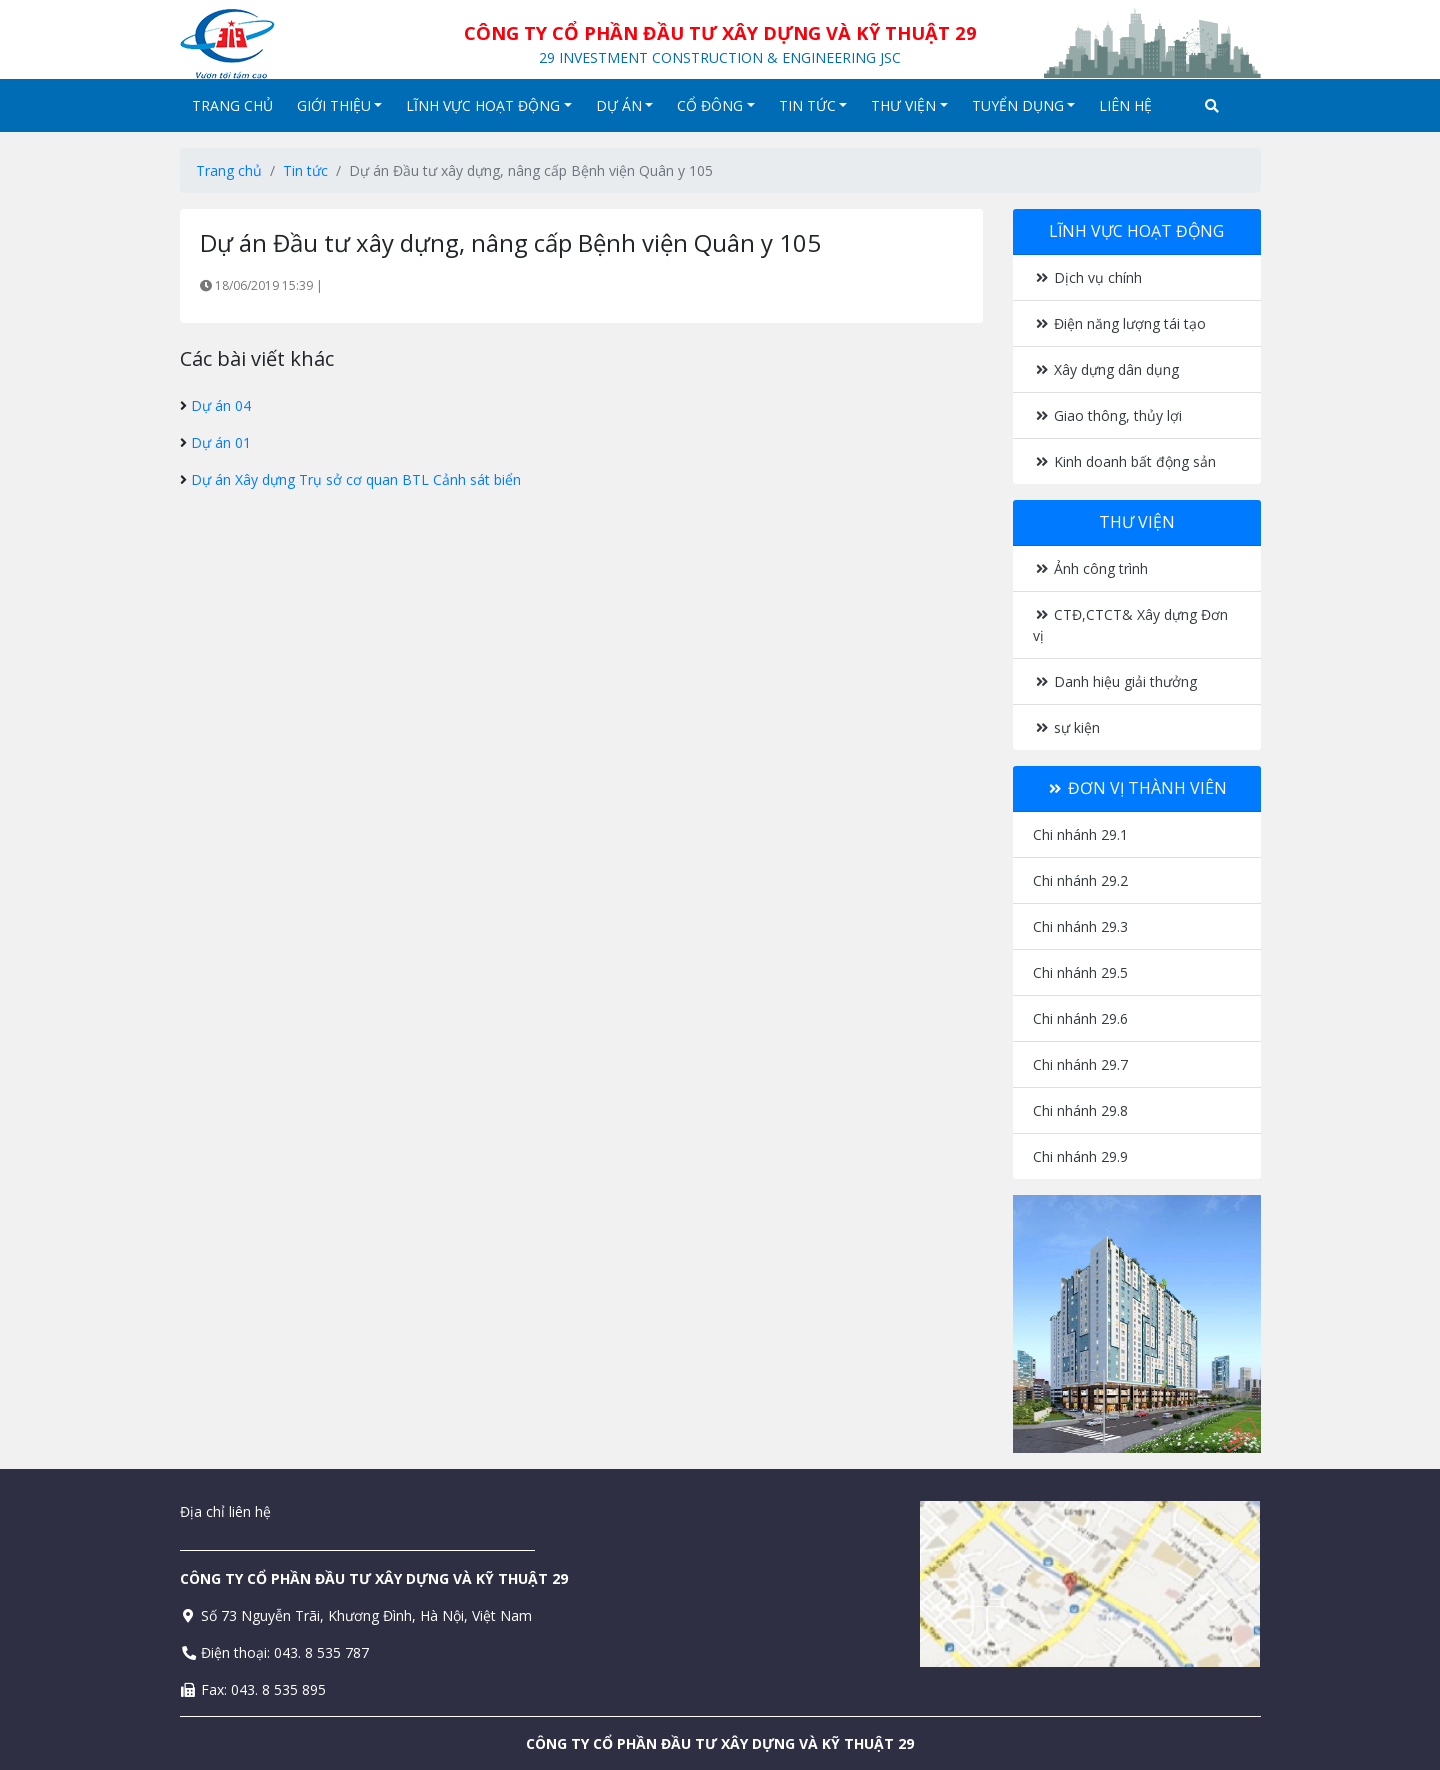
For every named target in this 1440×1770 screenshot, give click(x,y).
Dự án (625, 105)
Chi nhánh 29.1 (1080, 834)
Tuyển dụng (1024, 105)
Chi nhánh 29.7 (1080, 1064)
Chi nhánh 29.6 (1080, 1018)
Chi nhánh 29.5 (1080, 972)
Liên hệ (1125, 105)
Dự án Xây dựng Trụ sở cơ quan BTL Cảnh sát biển (356, 479)
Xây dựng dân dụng (1106, 369)
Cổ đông (716, 105)
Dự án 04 (221, 405)
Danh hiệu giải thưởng (1115, 681)
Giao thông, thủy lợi (1108, 415)
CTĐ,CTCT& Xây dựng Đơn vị (1131, 625)
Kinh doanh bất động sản (1125, 461)
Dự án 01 (221, 442)
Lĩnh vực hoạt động (489, 105)
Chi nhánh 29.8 (1080, 1110)
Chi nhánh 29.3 (1080, 926)
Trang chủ (232, 105)
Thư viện (909, 105)
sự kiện (1067, 727)
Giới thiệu (340, 105)
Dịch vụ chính (1088, 277)
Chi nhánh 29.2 (1080, 880)
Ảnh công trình (1091, 568)
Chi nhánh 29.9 (1080, 1156)
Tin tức (813, 105)
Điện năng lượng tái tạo (1120, 323)
